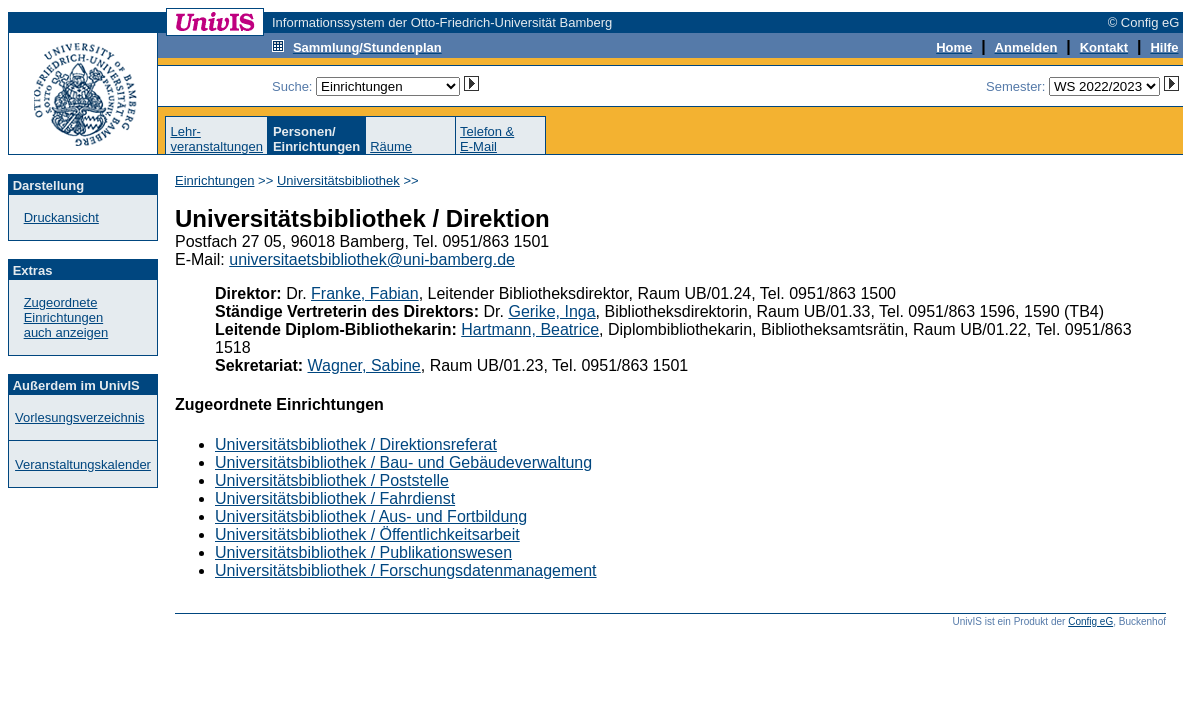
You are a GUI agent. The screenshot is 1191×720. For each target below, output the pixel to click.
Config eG (1090, 621)
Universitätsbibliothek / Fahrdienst (335, 498)
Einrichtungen (215, 180)
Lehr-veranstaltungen (216, 139)
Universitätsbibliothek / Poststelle (332, 480)
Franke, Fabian (365, 293)
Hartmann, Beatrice (530, 329)
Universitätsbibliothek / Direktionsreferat (356, 444)
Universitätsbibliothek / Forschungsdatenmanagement (406, 570)
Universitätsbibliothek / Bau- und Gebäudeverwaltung (403, 462)
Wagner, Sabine (364, 365)
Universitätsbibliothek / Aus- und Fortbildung (371, 516)
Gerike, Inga (551, 311)
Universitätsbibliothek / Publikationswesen (363, 552)
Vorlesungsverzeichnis (79, 417)
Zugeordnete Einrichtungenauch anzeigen (66, 317)
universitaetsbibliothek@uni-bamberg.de (372, 259)
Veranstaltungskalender (83, 464)
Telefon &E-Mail (487, 139)
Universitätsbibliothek (338, 180)
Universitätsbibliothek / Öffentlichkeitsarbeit (367, 534)
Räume (391, 146)
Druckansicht (61, 217)
